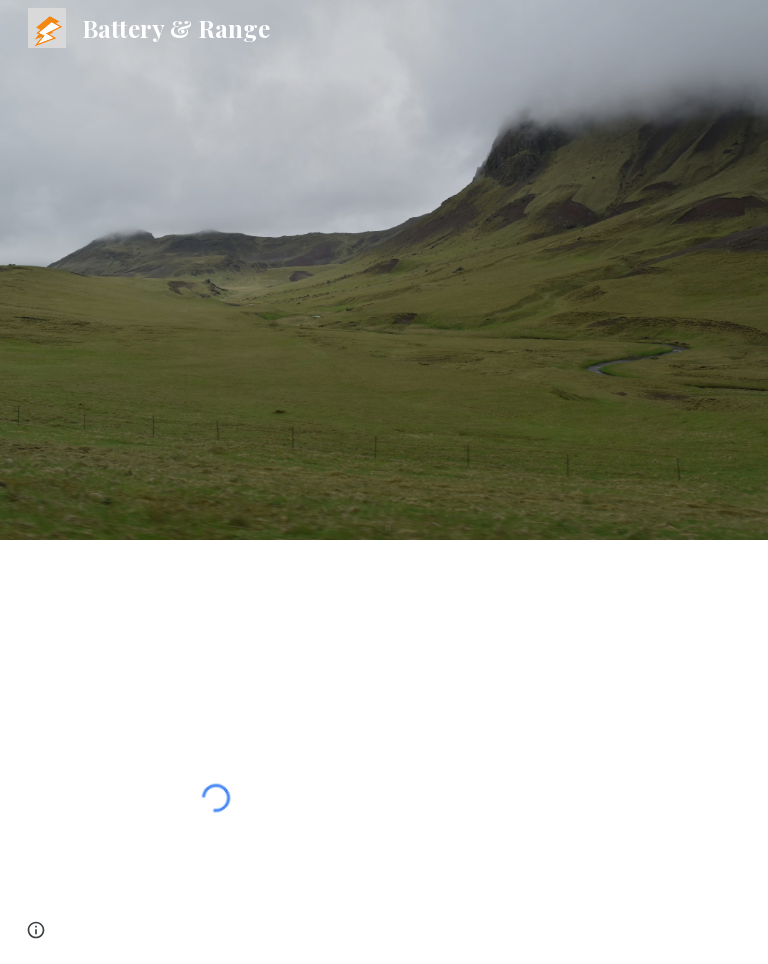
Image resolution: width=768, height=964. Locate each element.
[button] (36, 930)
